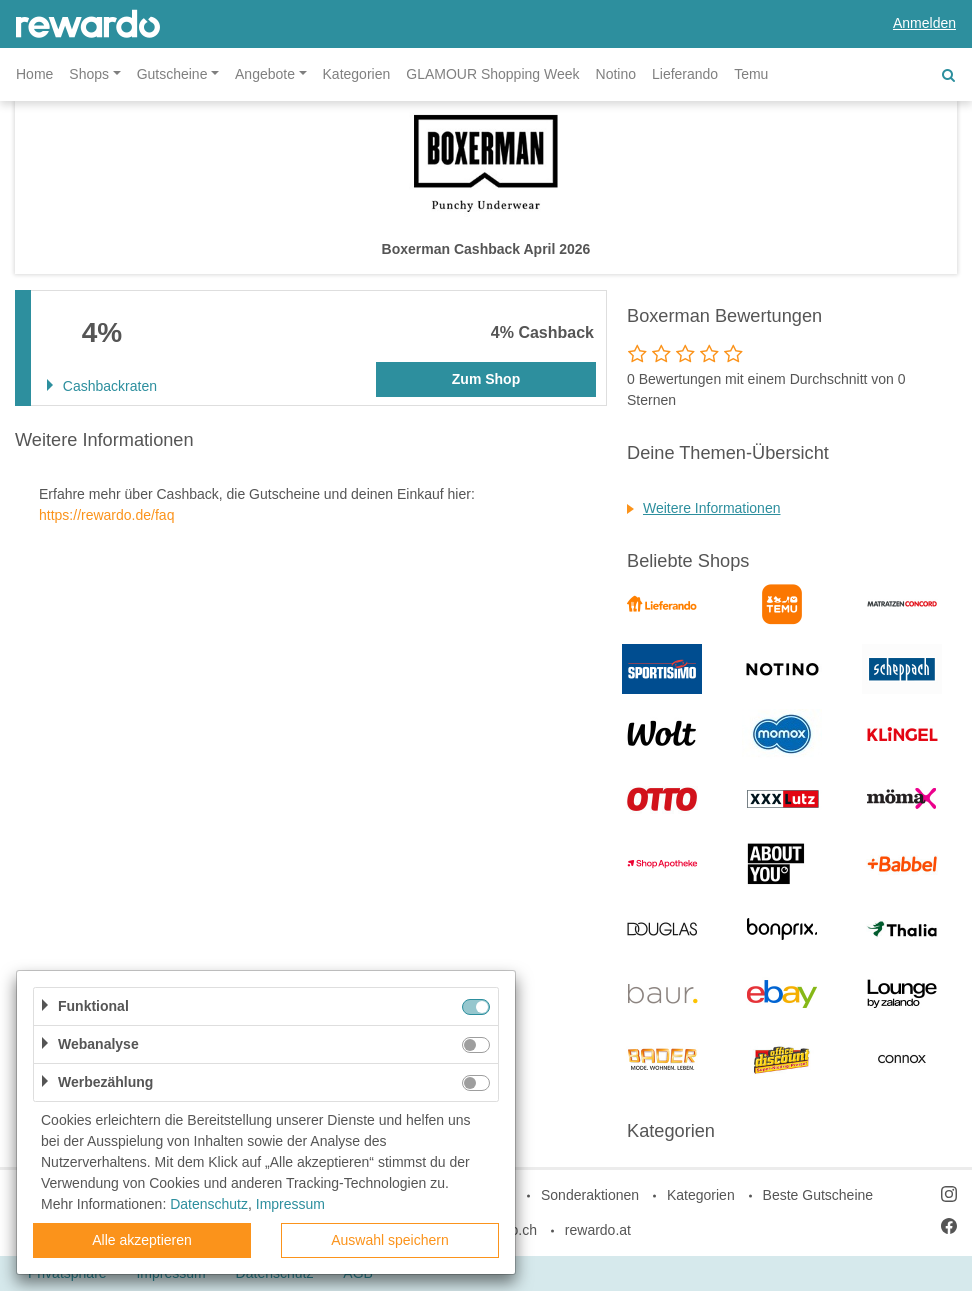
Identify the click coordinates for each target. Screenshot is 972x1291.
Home (34, 74)
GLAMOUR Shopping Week (492, 74)
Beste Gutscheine (818, 1195)
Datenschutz (209, 1204)
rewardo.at (598, 1230)
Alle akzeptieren (142, 1240)
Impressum (290, 1204)
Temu (751, 74)
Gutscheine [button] (172, 74)
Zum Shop (486, 379)
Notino (616, 74)
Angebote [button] (265, 74)
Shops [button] (89, 74)
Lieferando (685, 74)
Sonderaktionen (590, 1195)
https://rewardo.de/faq (106, 515)
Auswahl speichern (390, 1240)
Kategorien (357, 74)
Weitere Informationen (711, 508)
